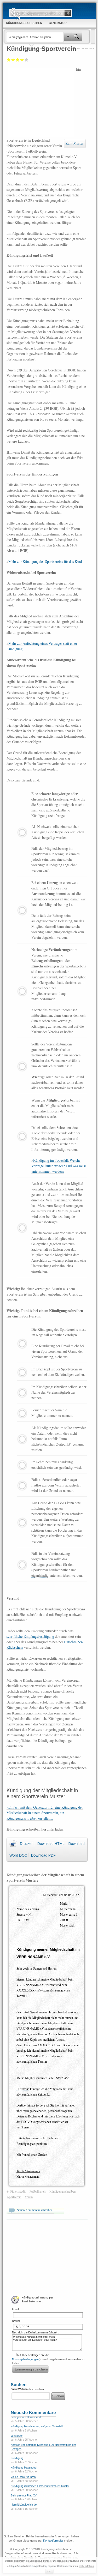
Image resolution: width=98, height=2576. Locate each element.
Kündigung (17, 2458)
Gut (22, 60)
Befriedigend (17, 60)
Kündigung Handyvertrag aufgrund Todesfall (37, 2426)
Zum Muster (75, 143)
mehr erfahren (86, 2566)
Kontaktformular (53, 2540)
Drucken (26, 1843)
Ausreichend (13, 60)
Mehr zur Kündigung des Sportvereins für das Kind (45, 562)
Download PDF (43, 1855)
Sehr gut (26, 60)
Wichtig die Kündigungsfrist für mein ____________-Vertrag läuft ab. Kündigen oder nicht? (47, 2342)
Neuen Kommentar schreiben (35, 2210)
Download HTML (51, 1843)
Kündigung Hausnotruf (24, 2467)
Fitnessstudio (18, 2191)
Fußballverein (38, 2191)
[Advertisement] (41, 101)
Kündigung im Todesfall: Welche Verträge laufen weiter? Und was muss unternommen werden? (58, 1166)
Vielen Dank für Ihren (23, 2477)
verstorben (17, 2435)
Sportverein (14, 2197)
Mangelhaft (9, 60)
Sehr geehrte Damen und (26, 2417)
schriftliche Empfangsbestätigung (30, 1637)
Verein (29, 2197)
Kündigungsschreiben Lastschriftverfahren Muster (40, 2486)
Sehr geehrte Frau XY (24, 2495)
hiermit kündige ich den (24, 2504)
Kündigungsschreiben (62, 2191)
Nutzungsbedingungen (25, 2359)
